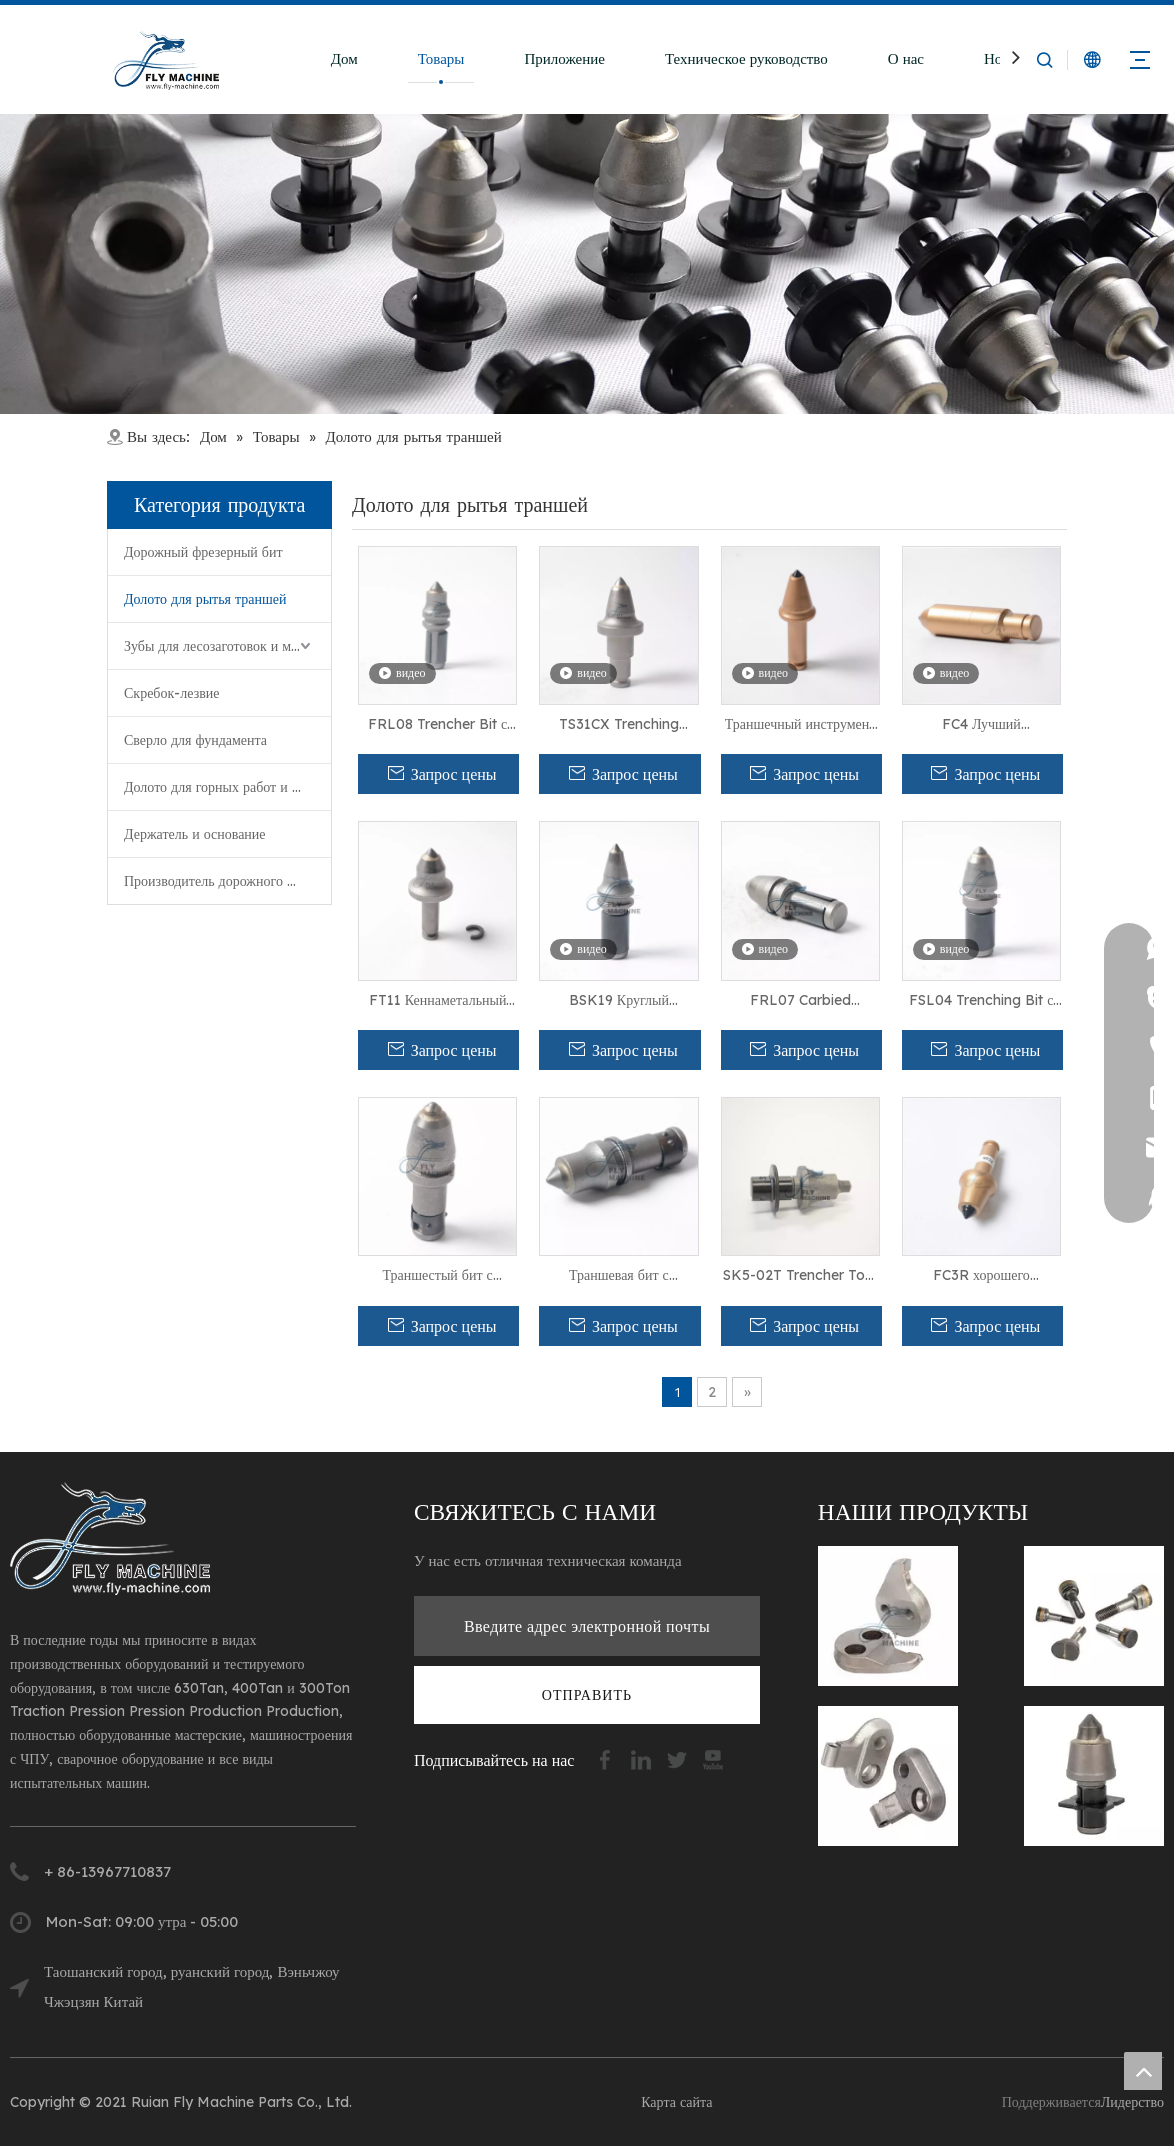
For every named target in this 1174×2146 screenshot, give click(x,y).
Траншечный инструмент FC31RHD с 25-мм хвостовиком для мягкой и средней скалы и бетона (799, 725)
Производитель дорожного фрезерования (227, 881)
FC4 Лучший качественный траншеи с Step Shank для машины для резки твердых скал (982, 725)
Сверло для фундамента (195, 740)
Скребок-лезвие (172, 693)
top (1143, 2071)
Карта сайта (676, 2102)
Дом (344, 58)
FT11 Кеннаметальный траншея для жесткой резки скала (438, 1001)
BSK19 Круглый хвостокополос (619, 1001)
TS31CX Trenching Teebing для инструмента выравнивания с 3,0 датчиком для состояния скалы (619, 725)
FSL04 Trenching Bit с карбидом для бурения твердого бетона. (981, 1001)
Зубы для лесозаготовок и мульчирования (227, 646)
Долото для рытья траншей (205, 599)
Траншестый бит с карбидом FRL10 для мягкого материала (438, 1276)
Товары (441, 58)
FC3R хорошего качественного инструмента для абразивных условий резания (981, 1276)
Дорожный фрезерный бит (203, 552)
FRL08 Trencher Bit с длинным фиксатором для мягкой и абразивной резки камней (438, 725)
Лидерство (1132, 2102)
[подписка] (587, 1695)
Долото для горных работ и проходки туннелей (227, 787)
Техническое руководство (746, 58)
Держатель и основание (195, 834)
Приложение (564, 58)
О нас (906, 58)
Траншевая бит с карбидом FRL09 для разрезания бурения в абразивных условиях (619, 1276)
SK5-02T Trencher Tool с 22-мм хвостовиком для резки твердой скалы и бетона (800, 1276)
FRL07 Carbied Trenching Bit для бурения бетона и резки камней (800, 1001)
